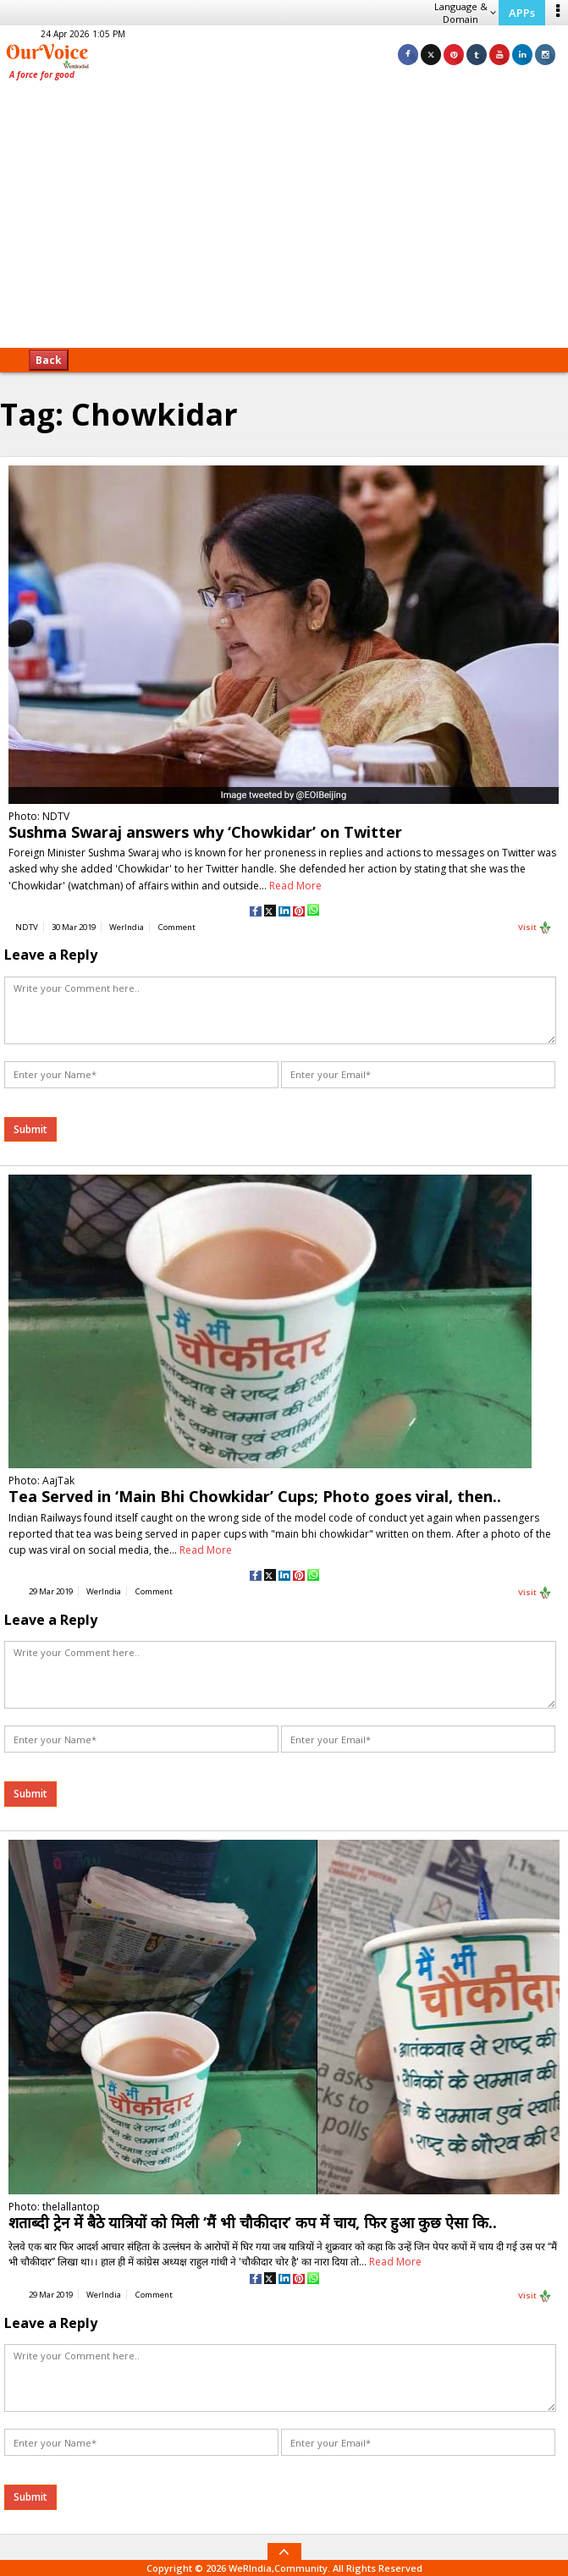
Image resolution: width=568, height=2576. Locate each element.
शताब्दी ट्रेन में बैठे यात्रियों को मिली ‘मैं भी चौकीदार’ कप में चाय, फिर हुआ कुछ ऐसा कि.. (252, 2222)
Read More (295, 885)
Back (49, 360)
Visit (535, 927)
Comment (177, 927)
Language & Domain (465, 12)
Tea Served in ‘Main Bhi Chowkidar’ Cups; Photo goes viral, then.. (254, 1496)
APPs (522, 12)
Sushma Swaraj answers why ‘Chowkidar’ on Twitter (205, 832)
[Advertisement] (284, 220)
